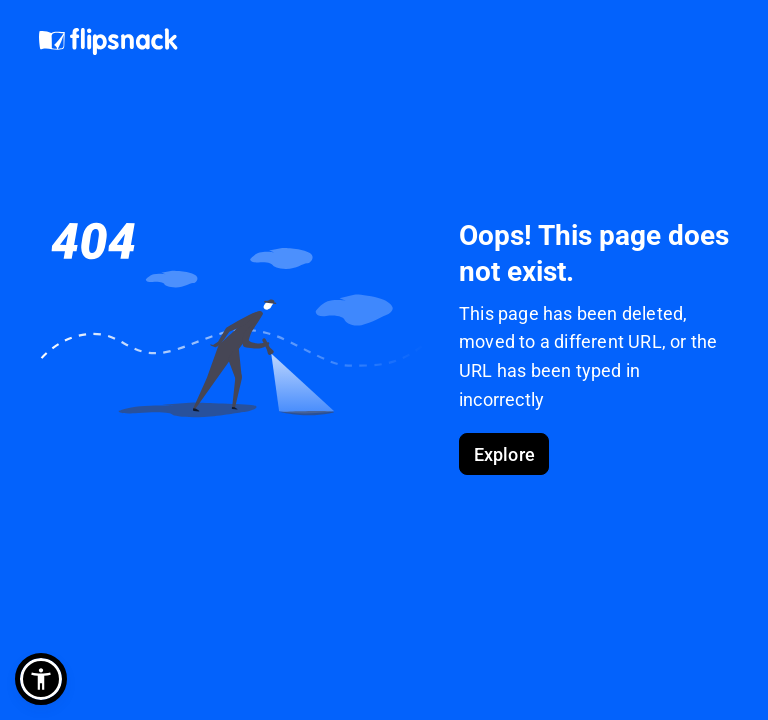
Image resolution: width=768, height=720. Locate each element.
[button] (41, 679)
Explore (504, 454)
